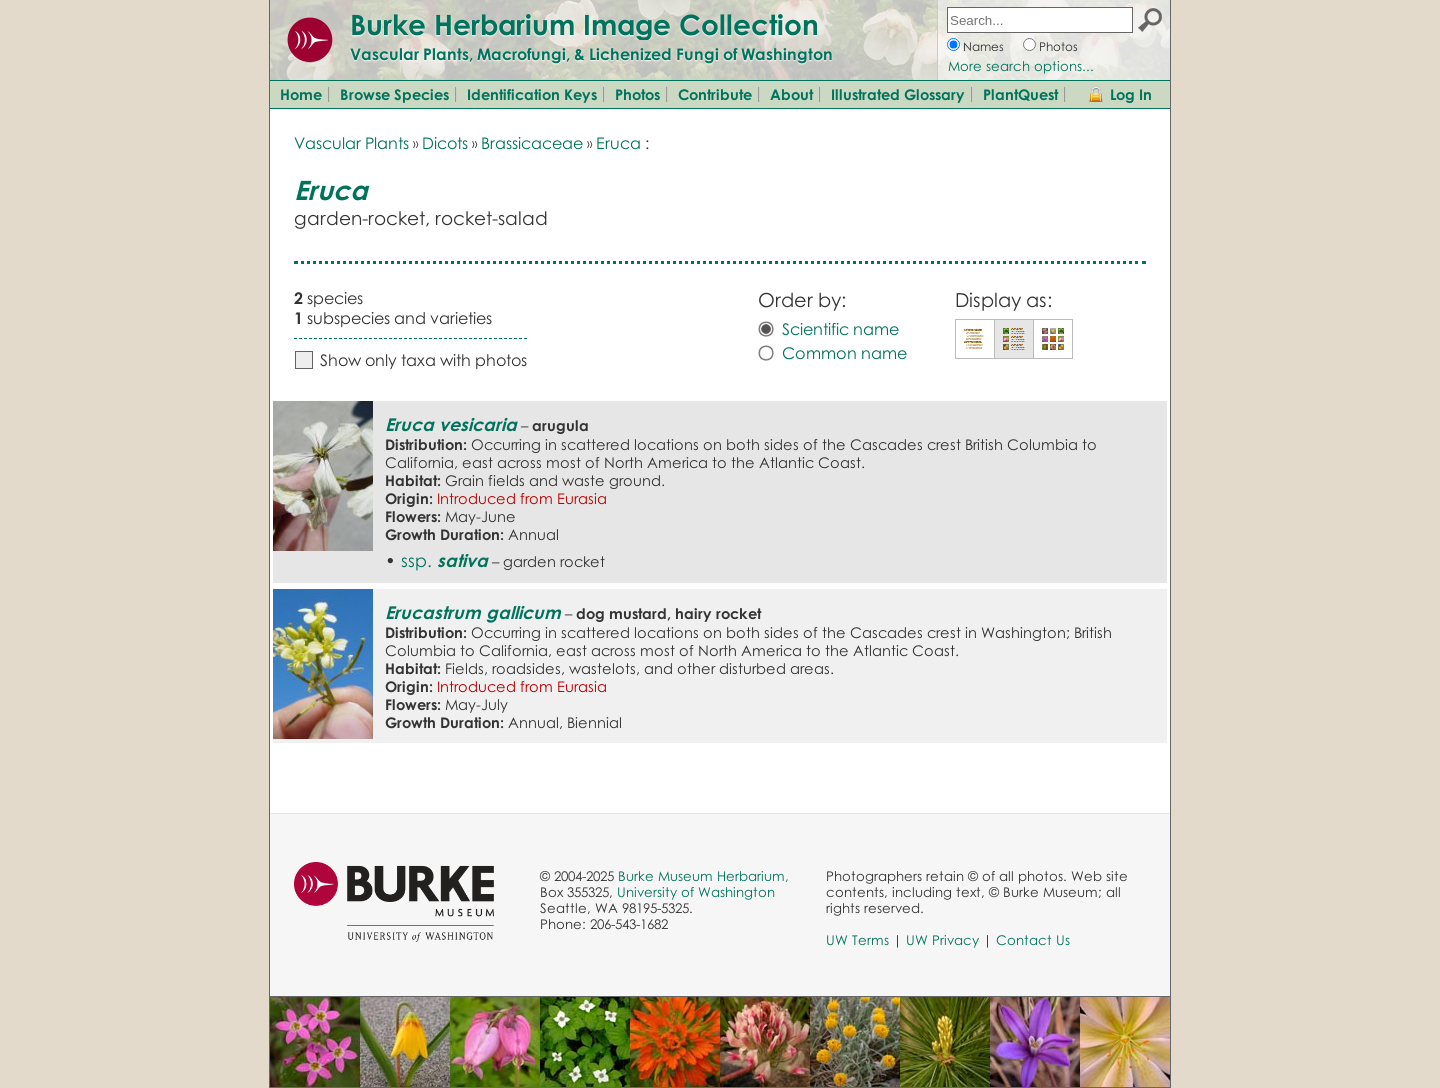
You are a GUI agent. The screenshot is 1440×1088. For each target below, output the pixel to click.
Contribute (715, 94)
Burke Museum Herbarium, (703, 876)
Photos (1058, 46)
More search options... (1021, 66)
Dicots (445, 143)
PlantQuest (1020, 94)
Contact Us (1033, 940)
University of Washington (696, 892)
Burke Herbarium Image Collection (584, 24)
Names (983, 46)
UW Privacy (942, 940)
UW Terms (857, 940)
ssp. (444, 560)
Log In (1131, 94)
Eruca (618, 143)
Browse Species (394, 94)
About (791, 94)
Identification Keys (532, 94)
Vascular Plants (351, 143)
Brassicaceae (532, 143)
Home (301, 94)
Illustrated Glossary (898, 94)
